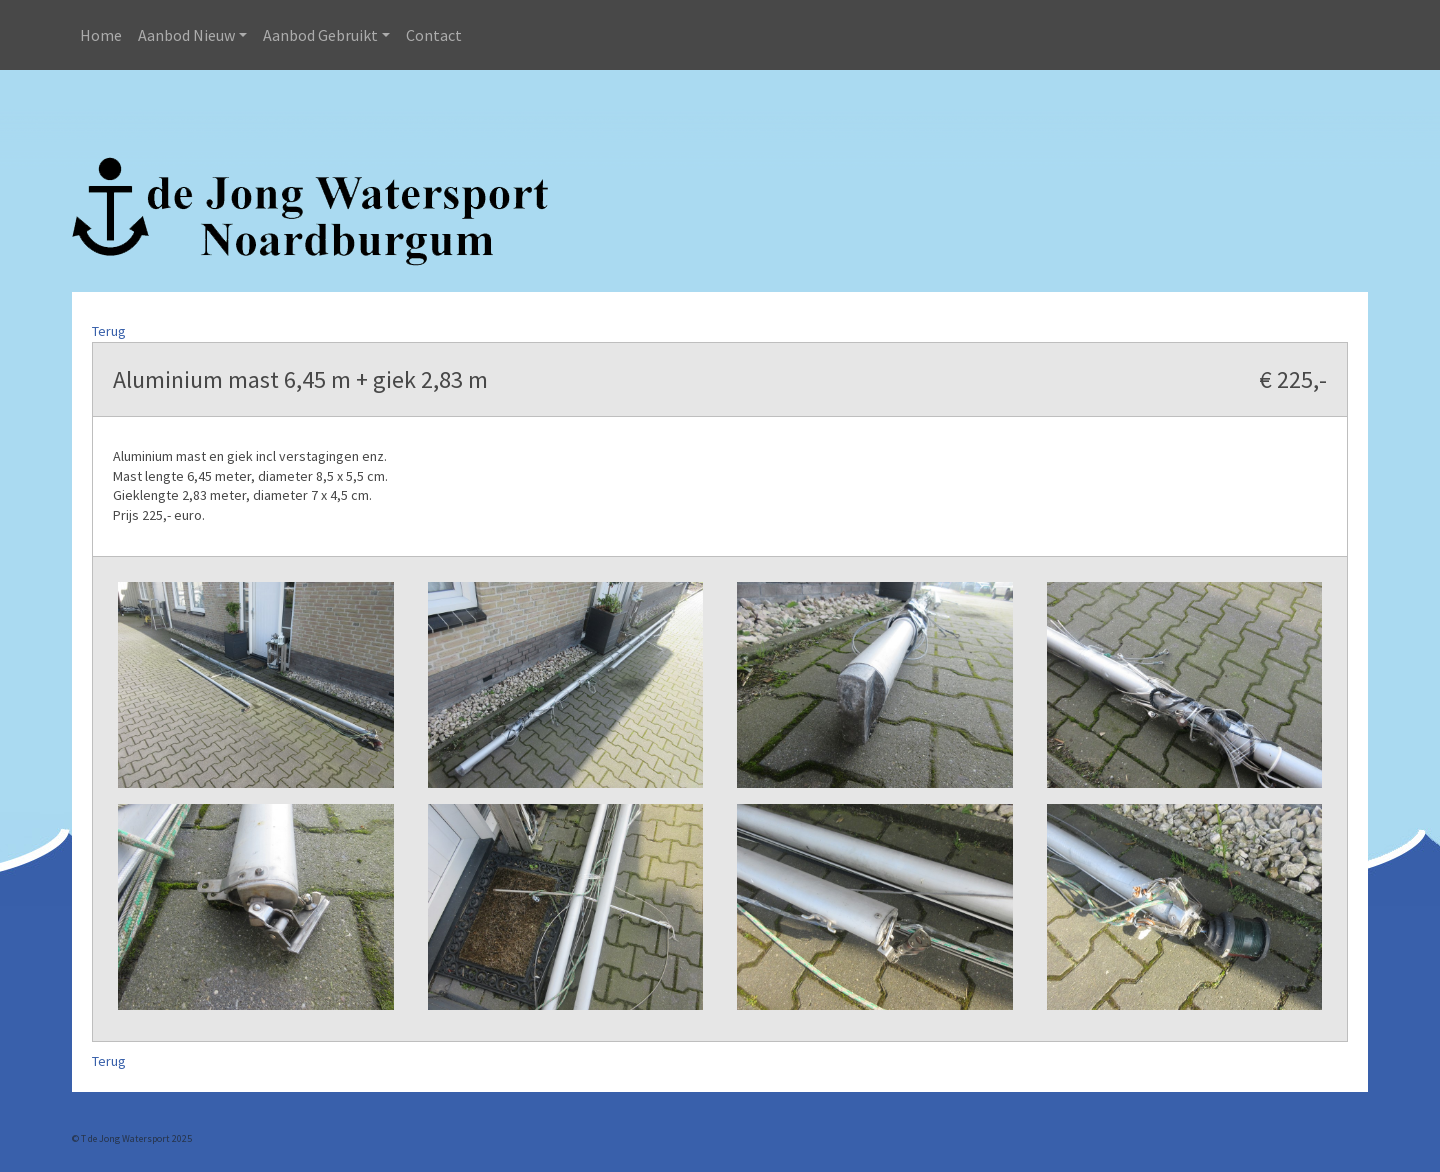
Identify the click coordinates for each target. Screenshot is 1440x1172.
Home (101, 35)
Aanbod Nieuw (186, 35)
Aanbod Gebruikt (320, 35)
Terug (109, 331)
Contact (434, 35)
